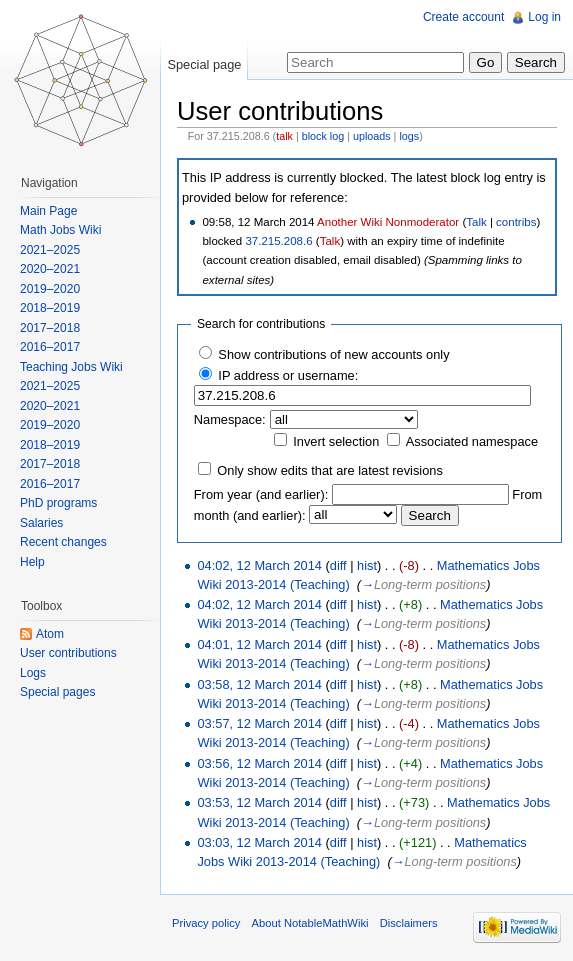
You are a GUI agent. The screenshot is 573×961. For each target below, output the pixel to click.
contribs (516, 222)
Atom (50, 634)
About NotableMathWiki (310, 923)
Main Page (48, 211)
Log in (544, 17)
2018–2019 (50, 308)
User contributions (68, 653)
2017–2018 (50, 328)
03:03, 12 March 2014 (259, 842)
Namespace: (230, 419)
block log (323, 136)
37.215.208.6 (278, 241)
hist (367, 565)
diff (338, 565)
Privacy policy (206, 923)
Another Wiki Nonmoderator (388, 222)
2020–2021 (50, 269)
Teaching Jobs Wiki (71, 367)
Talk (476, 222)
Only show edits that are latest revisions (329, 470)
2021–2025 (50, 250)
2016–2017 (50, 347)
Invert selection (336, 441)
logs (409, 136)
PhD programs (58, 503)
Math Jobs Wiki (60, 230)
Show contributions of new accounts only (333, 354)
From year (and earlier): (261, 494)
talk (284, 136)
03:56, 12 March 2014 (259, 763)
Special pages (57, 692)
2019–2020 (50, 289)
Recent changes (63, 542)
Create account (463, 17)
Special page (204, 64)
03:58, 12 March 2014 (259, 684)
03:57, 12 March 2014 (259, 723)
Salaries (41, 523)
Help (32, 562)
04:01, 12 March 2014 (259, 644)
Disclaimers (409, 923)
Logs (33, 673)
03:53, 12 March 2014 (259, 802)
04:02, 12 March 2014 (259, 565)
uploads (372, 136)
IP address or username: (288, 375)
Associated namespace (472, 441)
